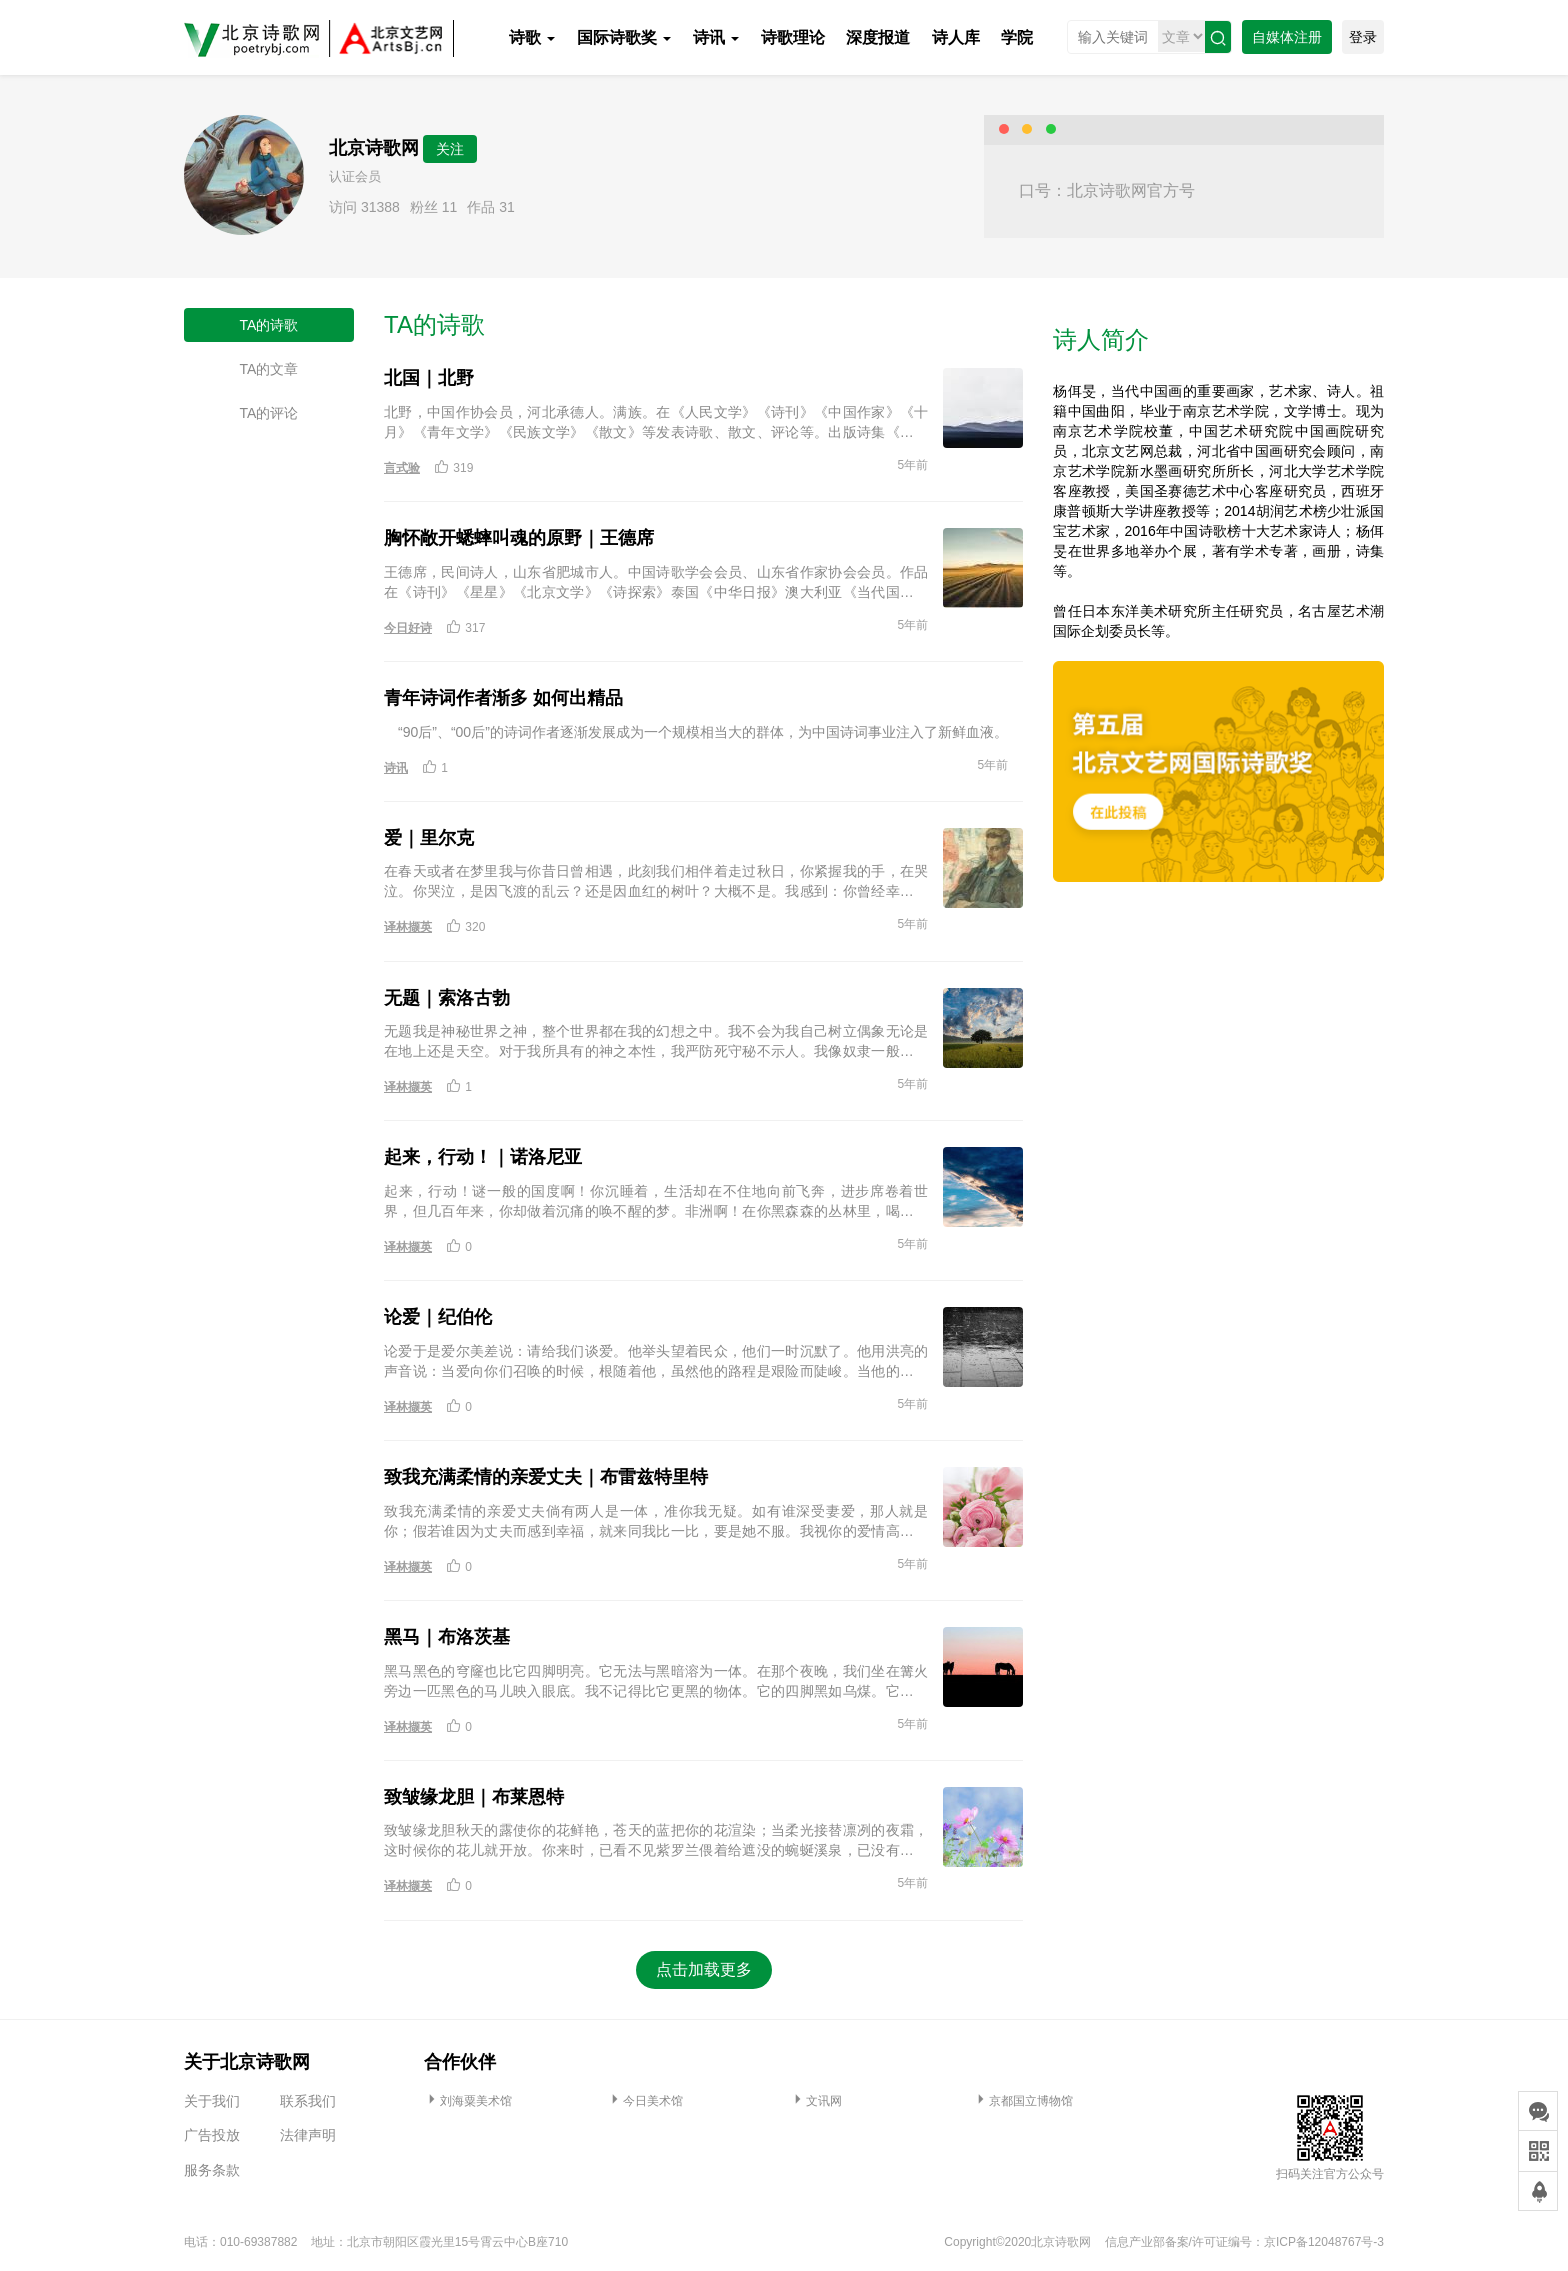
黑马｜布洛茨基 (447, 1637)
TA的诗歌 (269, 325)
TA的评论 (269, 413)
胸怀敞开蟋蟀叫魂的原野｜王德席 (519, 538)
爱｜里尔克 (429, 838)
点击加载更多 (704, 1969)
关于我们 (212, 2101)
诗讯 (716, 37)
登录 (1363, 37)
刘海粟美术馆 (468, 2101)
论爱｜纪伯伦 (438, 1317)
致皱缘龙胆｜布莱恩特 (474, 1797)
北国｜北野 (429, 378)
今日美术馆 (645, 2101)
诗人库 (956, 37)
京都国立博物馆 (1023, 2101)
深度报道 (878, 37)
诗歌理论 (793, 37)
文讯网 (816, 2101)
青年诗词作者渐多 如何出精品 (503, 698)
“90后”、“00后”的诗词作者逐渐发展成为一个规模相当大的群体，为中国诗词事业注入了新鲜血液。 (696, 732)
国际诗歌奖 (624, 37)
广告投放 (212, 2135)
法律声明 (308, 2135)
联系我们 (308, 2101)
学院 (1017, 37)
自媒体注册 (1287, 37)
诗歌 (532, 37)
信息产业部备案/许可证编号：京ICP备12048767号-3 (1244, 2242)
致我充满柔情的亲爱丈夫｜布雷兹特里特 (546, 1477)
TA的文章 (269, 369)
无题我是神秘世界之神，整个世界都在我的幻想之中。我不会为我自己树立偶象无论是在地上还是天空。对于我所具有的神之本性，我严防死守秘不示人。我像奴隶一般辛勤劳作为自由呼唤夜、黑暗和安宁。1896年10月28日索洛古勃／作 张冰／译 (656, 1042)
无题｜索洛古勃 (447, 998)
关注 (450, 149)
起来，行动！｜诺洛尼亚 (483, 1157)
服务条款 (212, 2170)
